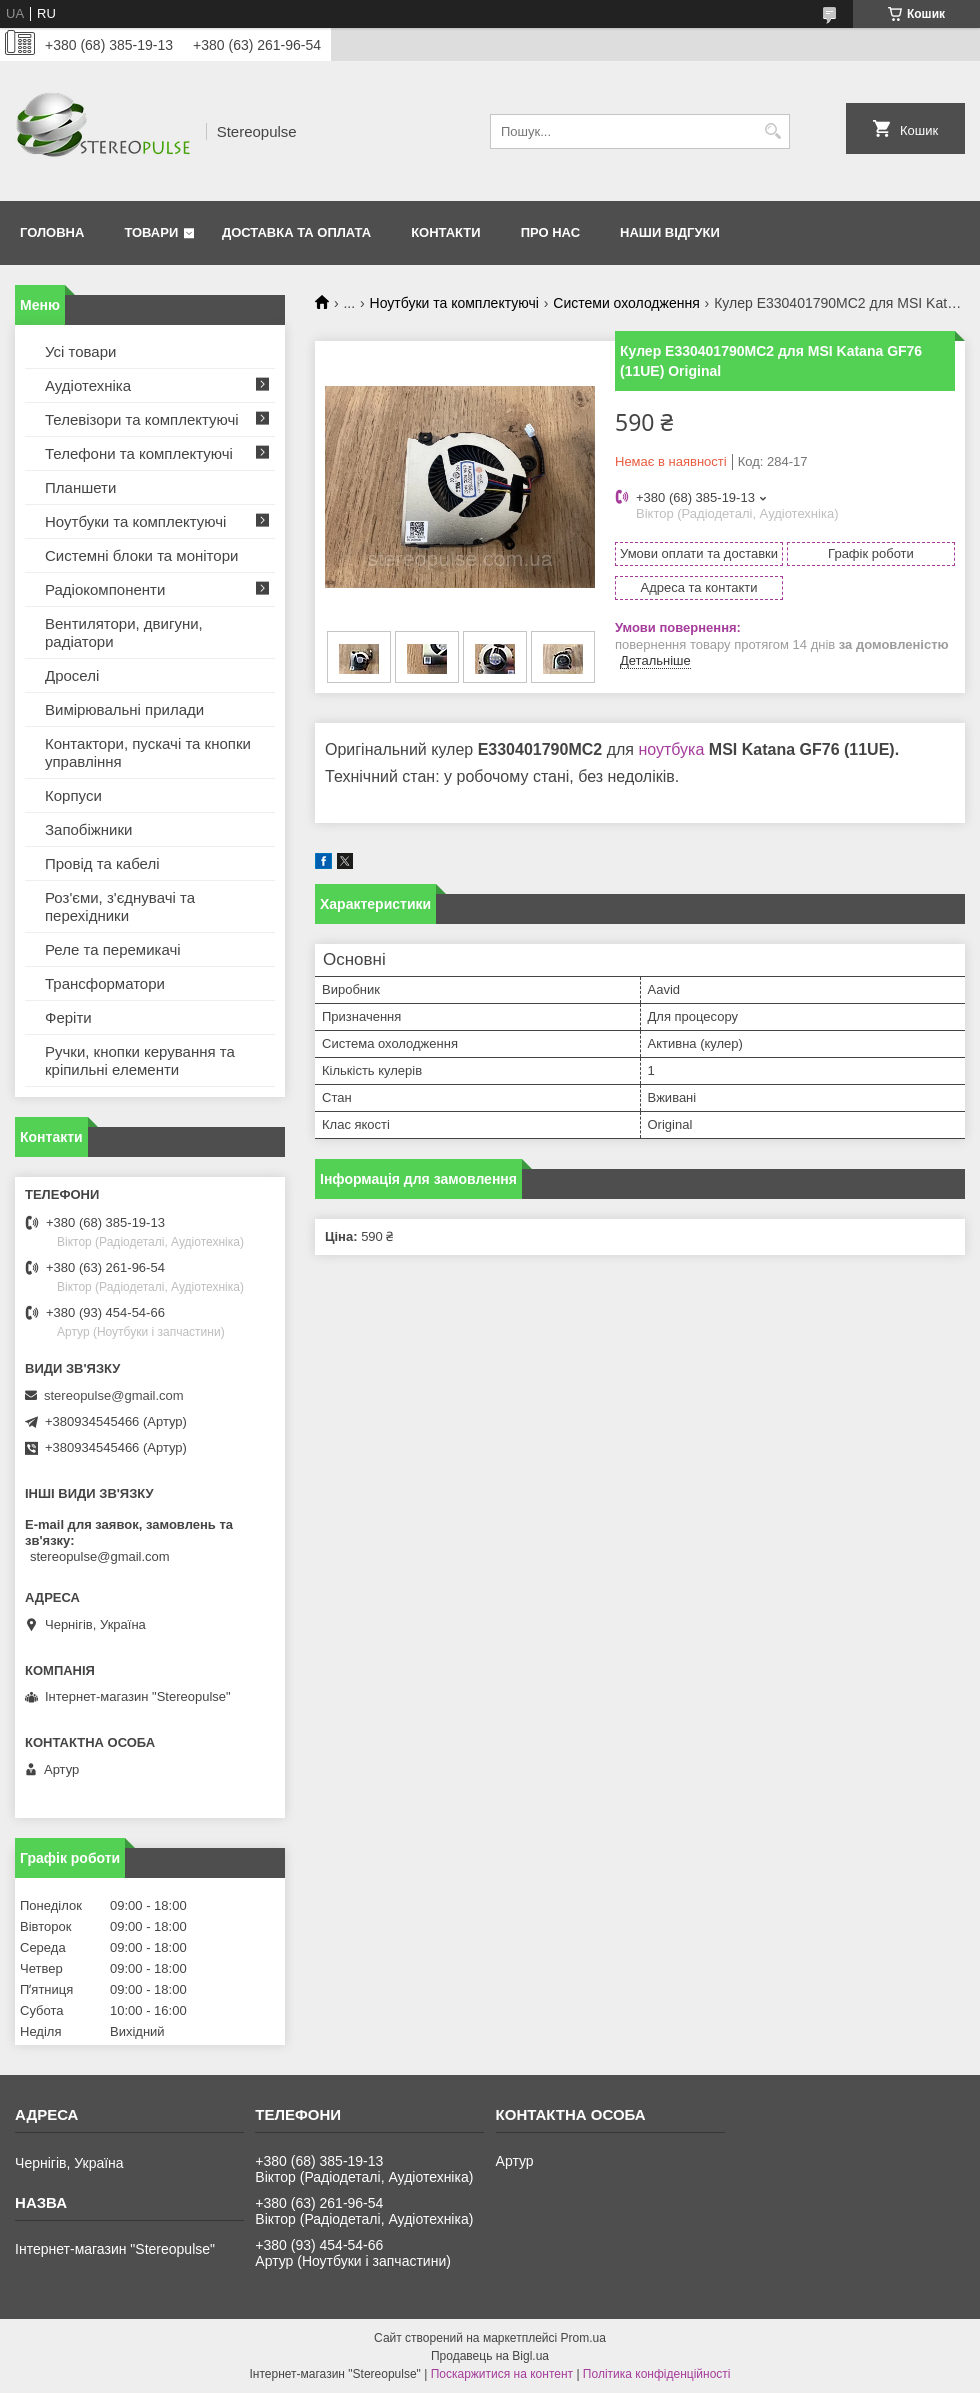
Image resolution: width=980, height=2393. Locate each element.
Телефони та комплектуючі (139, 453)
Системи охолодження (626, 303)
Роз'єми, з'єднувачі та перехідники (120, 906)
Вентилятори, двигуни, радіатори (124, 632)
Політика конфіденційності (657, 2374)
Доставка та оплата (296, 232)
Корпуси (73, 795)
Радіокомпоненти (105, 589)
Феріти (68, 1017)
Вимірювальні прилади (124, 709)
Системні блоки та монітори (141, 555)
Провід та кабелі (102, 863)
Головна (52, 232)
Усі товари (80, 351)
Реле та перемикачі (113, 949)
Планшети (80, 487)
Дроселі (72, 675)
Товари (151, 232)
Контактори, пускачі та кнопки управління (148, 752)
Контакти (446, 232)
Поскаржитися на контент (502, 2374)
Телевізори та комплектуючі (142, 419)
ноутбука (671, 749)
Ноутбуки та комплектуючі (454, 303)
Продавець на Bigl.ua (490, 2356)
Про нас (550, 232)
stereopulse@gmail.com (114, 1395)
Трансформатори (105, 983)
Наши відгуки (670, 232)
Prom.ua (583, 2338)
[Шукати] (772, 131)
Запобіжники (88, 829)
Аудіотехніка (88, 385)
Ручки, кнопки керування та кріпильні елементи (140, 1060)
